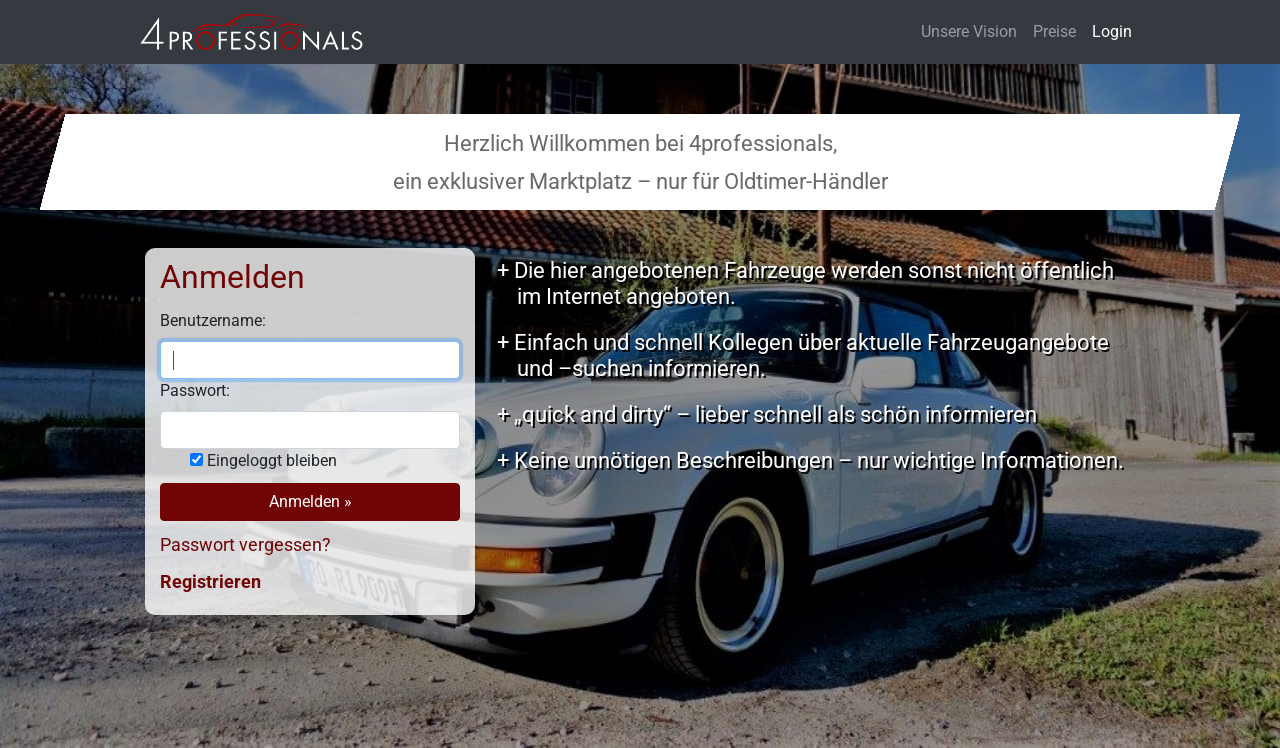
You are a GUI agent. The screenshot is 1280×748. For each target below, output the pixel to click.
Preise (1054, 31)
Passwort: (195, 390)
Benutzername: (213, 320)
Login (1112, 31)
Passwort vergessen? (245, 544)
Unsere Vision (969, 31)
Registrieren (210, 581)
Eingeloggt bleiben (272, 460)
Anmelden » (310, 501)
